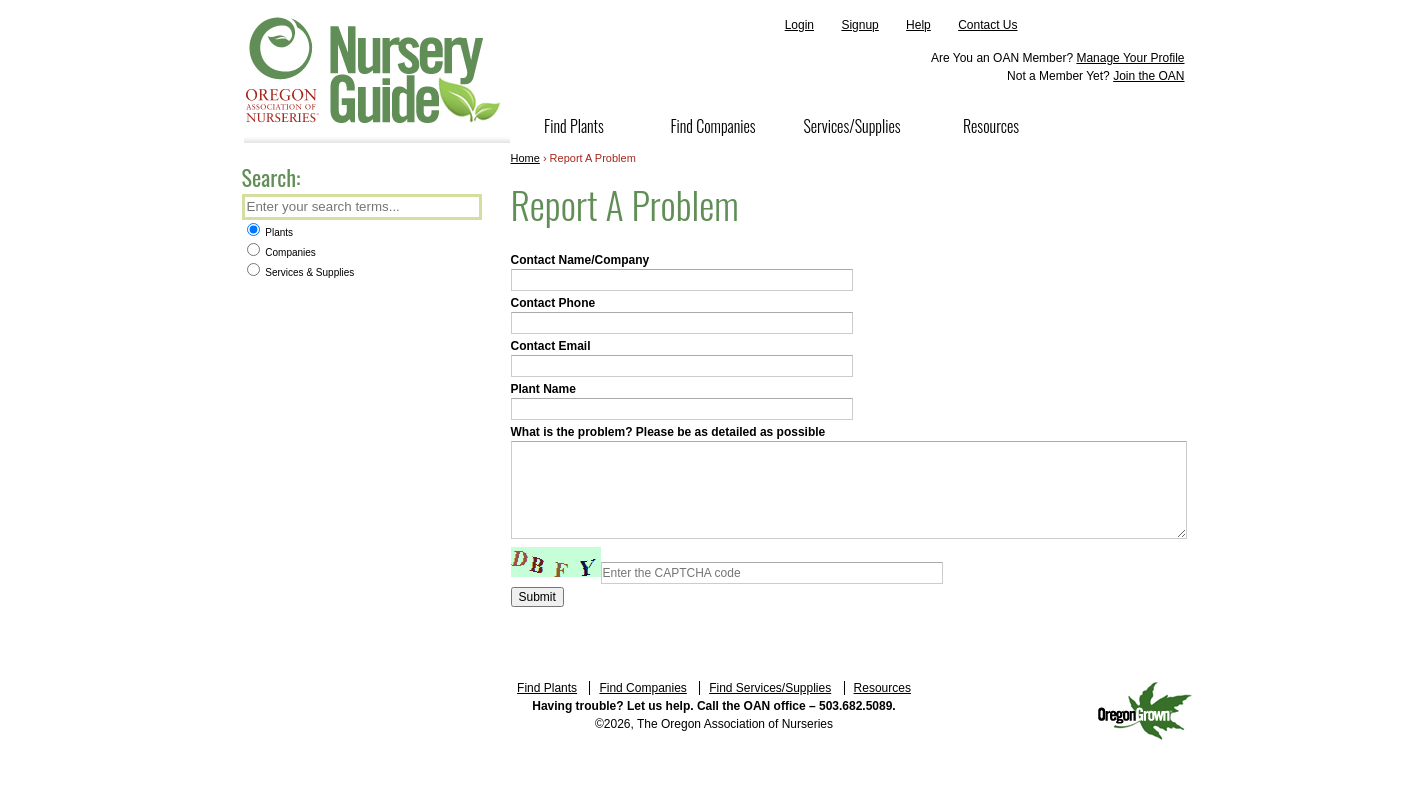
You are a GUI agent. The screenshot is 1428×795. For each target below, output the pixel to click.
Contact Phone (553, 303)
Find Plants (574, 126)
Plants (270, 232)
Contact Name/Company (580, 260)
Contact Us (987, 25)
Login (799, 25)
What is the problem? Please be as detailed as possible (668, 432)
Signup (859, 25)
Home (525, 158)
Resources (991, 126)
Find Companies (712, 126)
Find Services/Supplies (770, 688)
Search (465, 208)
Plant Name (543, 389)
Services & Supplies (301, 272)
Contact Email (551, 346)
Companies (281, 252)
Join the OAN (1148, 76)
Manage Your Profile (1130, 58)
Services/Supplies (851, 126)
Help (918, 25)
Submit (537, 597)
